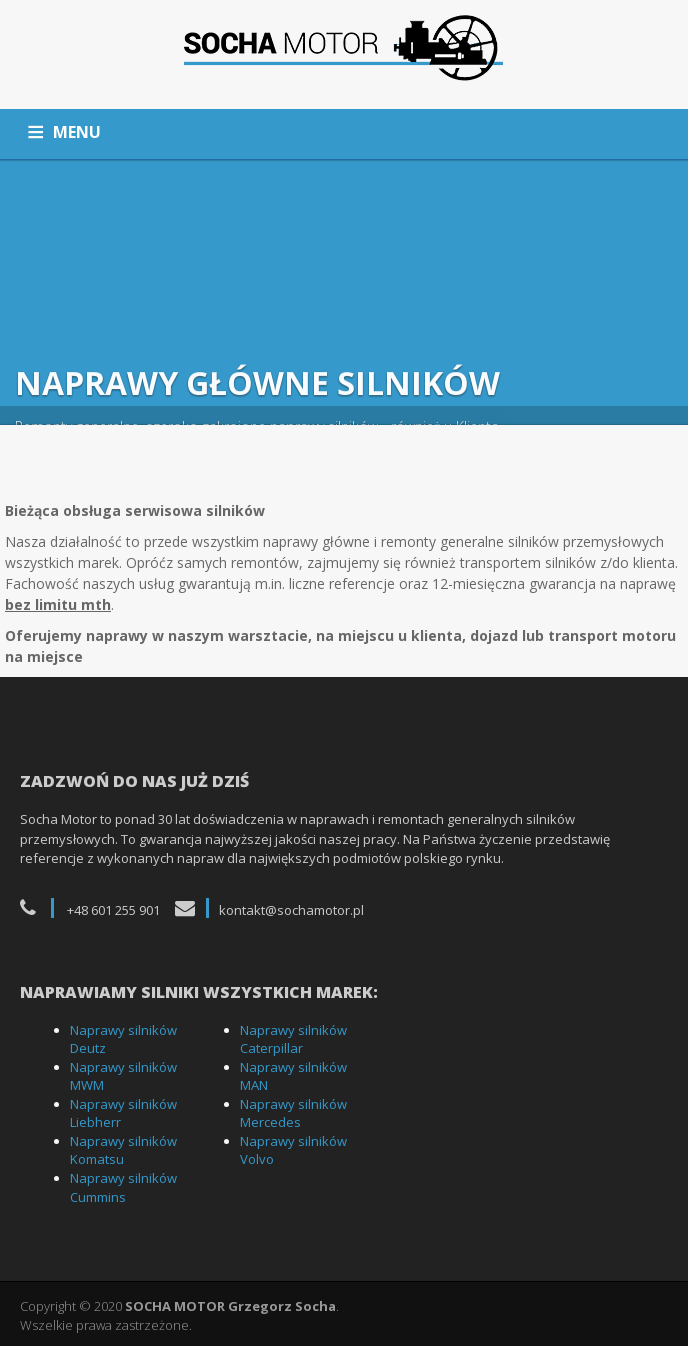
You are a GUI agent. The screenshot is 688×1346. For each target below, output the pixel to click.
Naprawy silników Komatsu (123, 1150)
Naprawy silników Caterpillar (293, 1039)
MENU (77, 132)
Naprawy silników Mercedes (293, 1113)
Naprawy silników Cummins (123, 1187)
